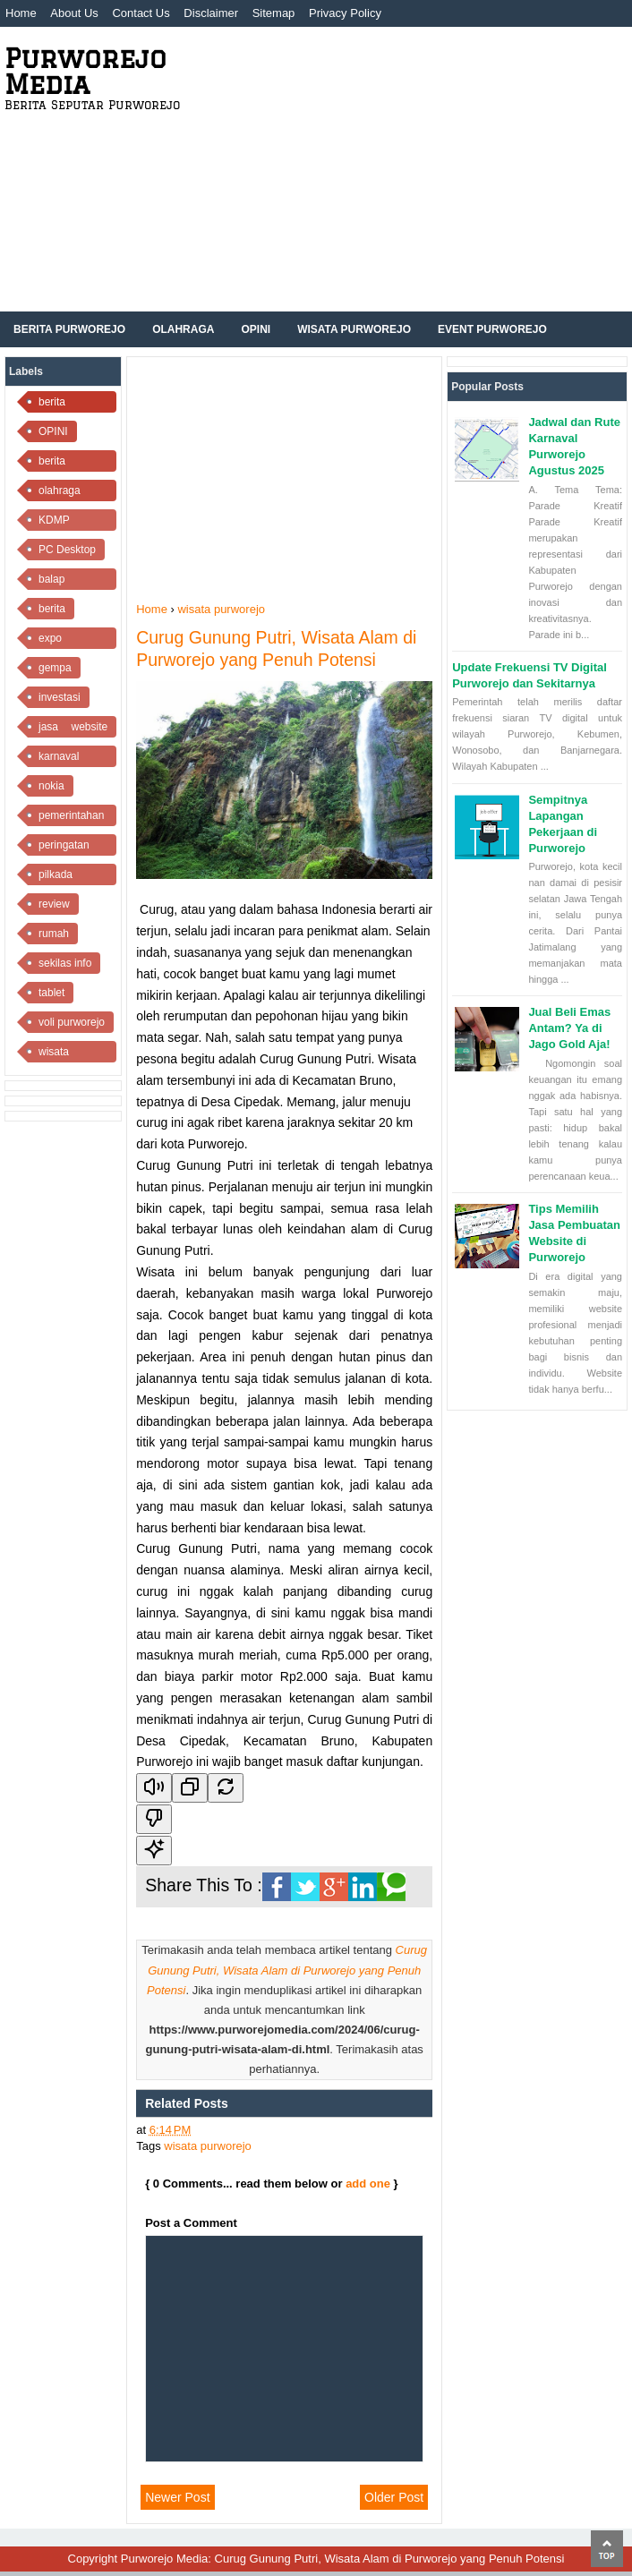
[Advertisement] (411, 177)
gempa (55, 667)
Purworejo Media (85, 70)
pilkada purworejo (62, 876)
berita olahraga (59, 463)
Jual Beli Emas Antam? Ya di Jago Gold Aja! (569, 1028)
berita (51, 608)
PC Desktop (67, 549)
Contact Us (140, 13)
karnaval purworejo (62, 758)
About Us (74, 13)
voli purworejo (71, 1022)
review (54, 904)
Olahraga (183, 329)
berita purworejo (62, 404)
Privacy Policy (345, 13)
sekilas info (64, 963)
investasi (59, 697)
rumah (53, 933)
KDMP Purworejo (62, 522)
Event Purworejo (492, 329)
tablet (51, 992)
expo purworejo (62, 640)
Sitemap (273, 13)
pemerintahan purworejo (71, 817)
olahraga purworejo (62, 492)
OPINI (53, 431)
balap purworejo (62, 581)
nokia (51, 786)
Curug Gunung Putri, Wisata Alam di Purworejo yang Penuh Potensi (287, 1969)
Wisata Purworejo (354, 329)
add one (368, 2183)
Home (21, 13)
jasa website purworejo (72, 729)
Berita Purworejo (69, 329)
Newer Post (177, 2497)
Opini (255, 329)
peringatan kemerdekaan (71, 847)
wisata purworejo (62, 1053)
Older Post (393, 2497)
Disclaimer (211, 13)
